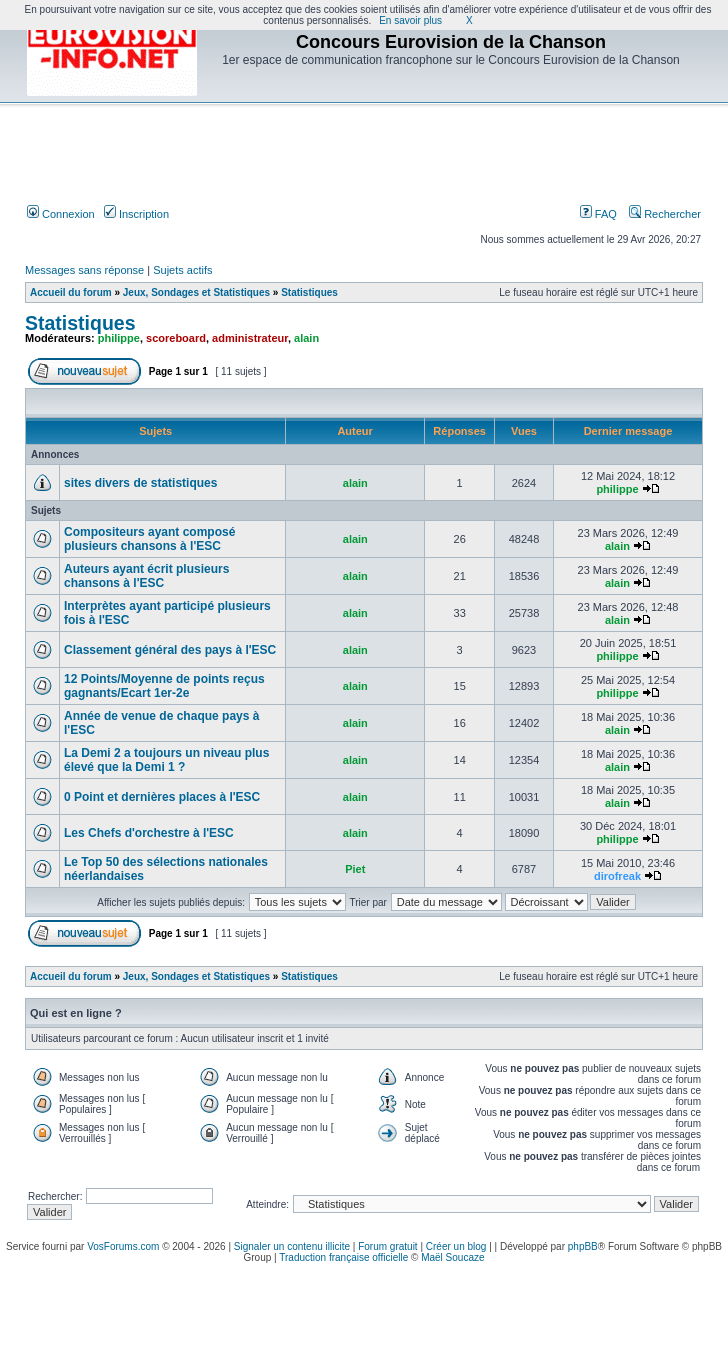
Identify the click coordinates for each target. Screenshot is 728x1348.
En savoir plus (410, 20)
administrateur (250, 338)
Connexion (61, 214)
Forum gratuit (387, 1246)
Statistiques (309, 292)
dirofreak (617, 876)
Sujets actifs (182, 270)
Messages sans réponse (84, 270)
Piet (355, 869)
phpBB (583, 1246)
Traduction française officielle (343, 1257)
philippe (119, 338)
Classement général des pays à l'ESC (170, 650)
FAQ (598, 214)
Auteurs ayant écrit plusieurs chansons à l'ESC (146, 576)
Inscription (136, 214)
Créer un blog (456, 1246)
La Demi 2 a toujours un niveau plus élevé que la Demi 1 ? (166, 760)
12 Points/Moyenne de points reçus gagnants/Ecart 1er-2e (164, 686)
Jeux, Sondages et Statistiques (196, 292)
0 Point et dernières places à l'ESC (162, 797)
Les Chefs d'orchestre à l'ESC (149, 833)
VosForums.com (123, 1246)
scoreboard (176, 338)
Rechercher (665, 214)
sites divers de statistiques (140, 483)
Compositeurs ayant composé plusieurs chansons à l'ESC (149, 539)
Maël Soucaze (452, 1257)
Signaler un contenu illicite (292, 1246)
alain (306, 338)
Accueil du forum (71, 292)
